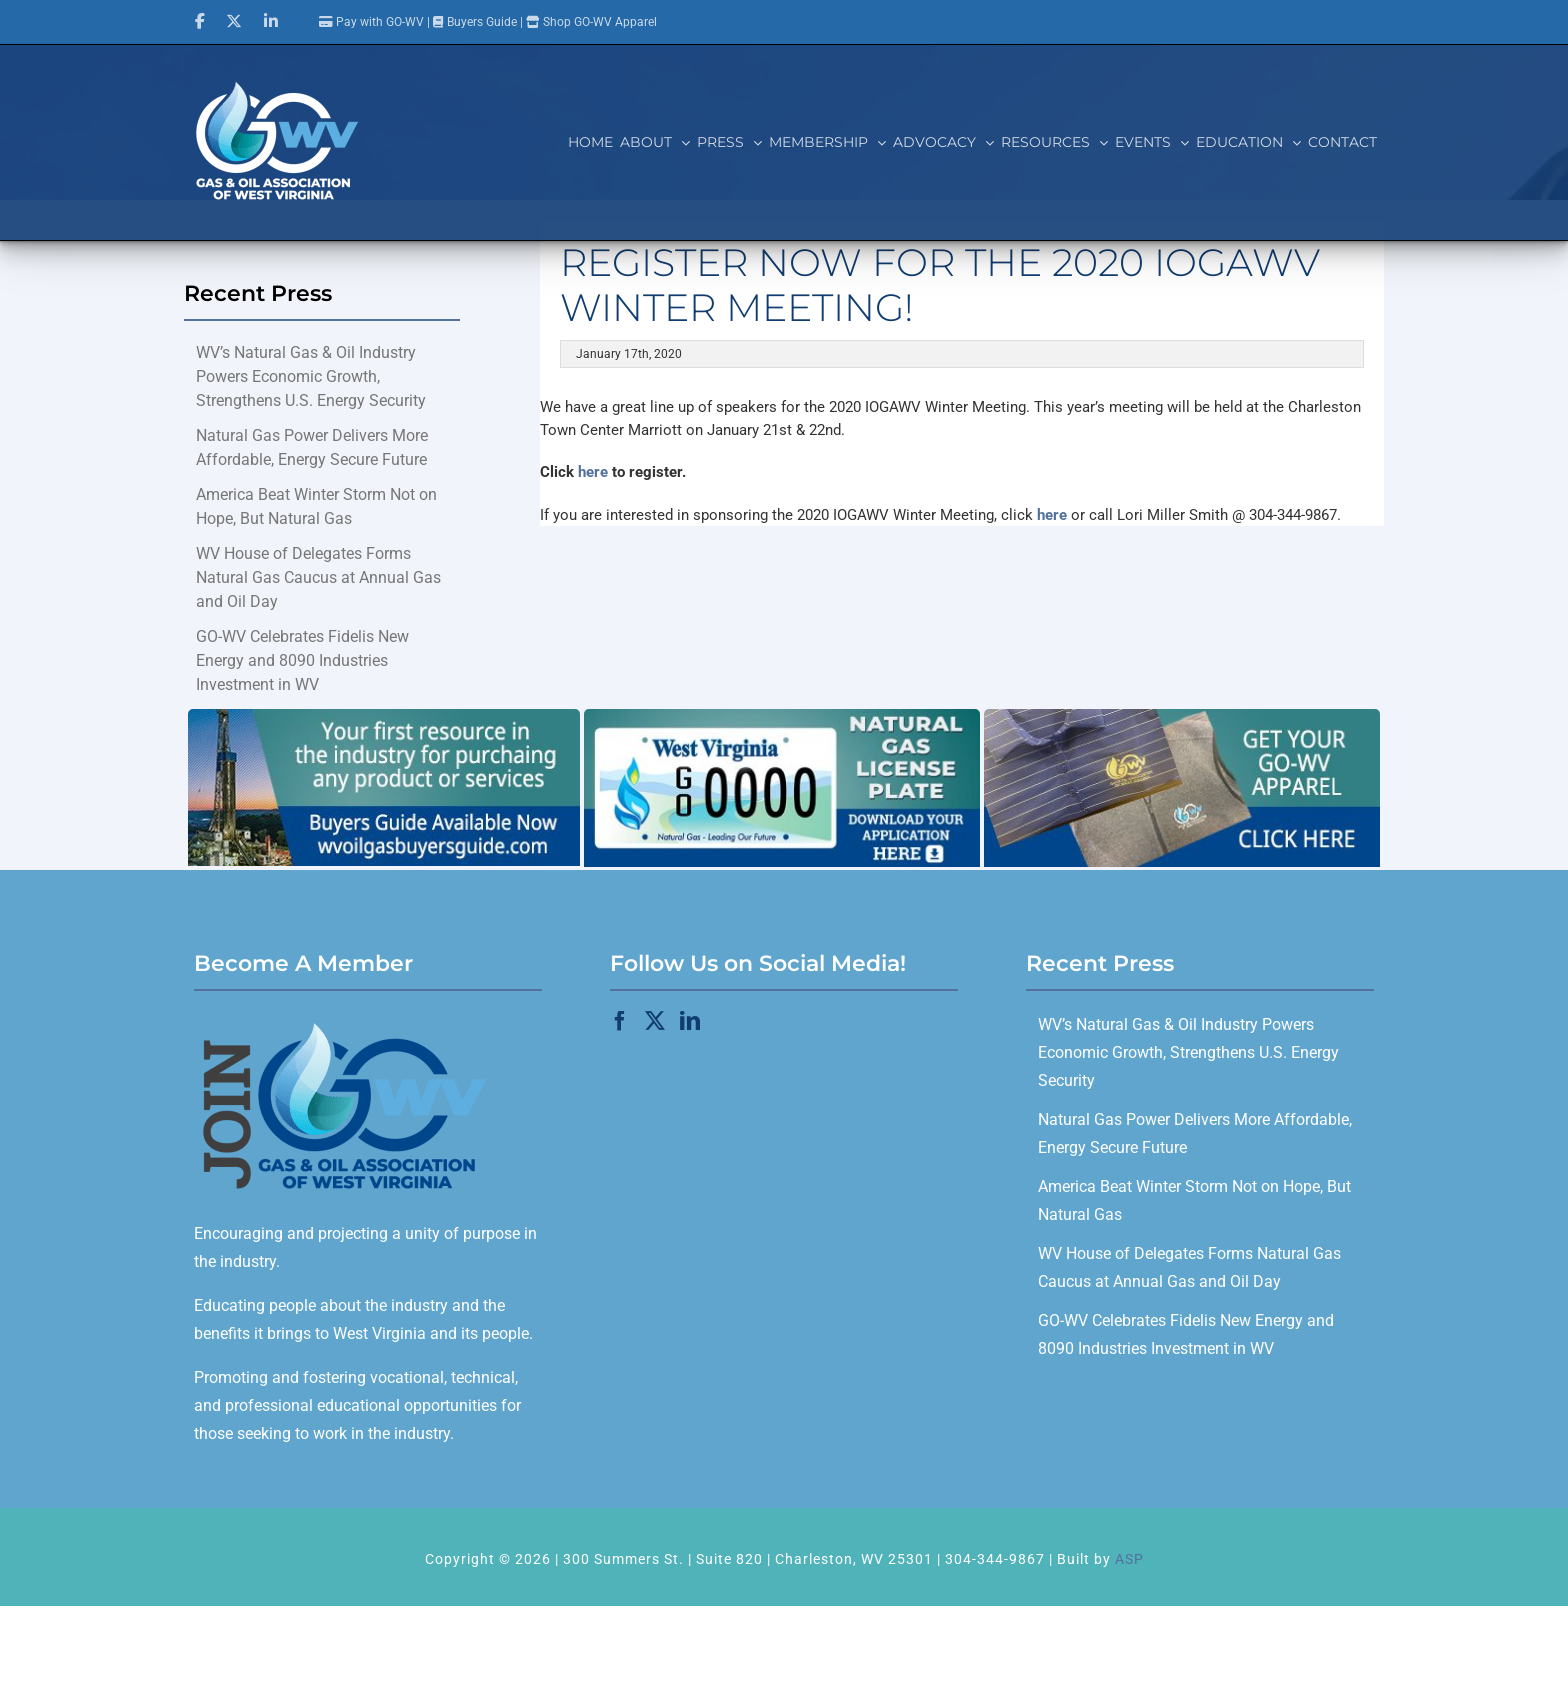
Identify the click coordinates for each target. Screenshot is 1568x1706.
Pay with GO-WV (371, 22)
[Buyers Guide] (384, 716)
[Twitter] (655, 1021)
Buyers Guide (482, 22)
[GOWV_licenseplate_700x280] (782, 716)
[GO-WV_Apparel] (1182, 716)
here (593, 472)
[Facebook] (620, 1021)
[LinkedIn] (690, 1021)
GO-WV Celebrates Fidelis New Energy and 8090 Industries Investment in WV (302, 660)
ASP (1129, 1559)
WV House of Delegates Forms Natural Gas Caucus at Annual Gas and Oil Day (318, 577)
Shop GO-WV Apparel (600, 22)
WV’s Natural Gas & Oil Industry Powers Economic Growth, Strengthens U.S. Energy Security (311, 376)
